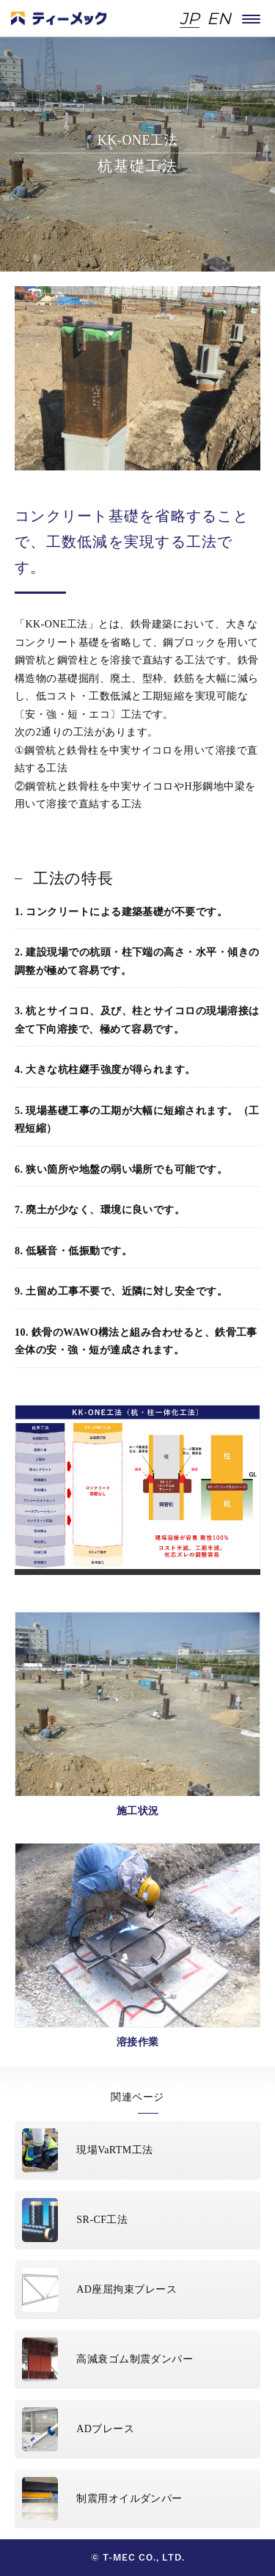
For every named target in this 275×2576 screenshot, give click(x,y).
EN (219, 19)
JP (189, 19)
